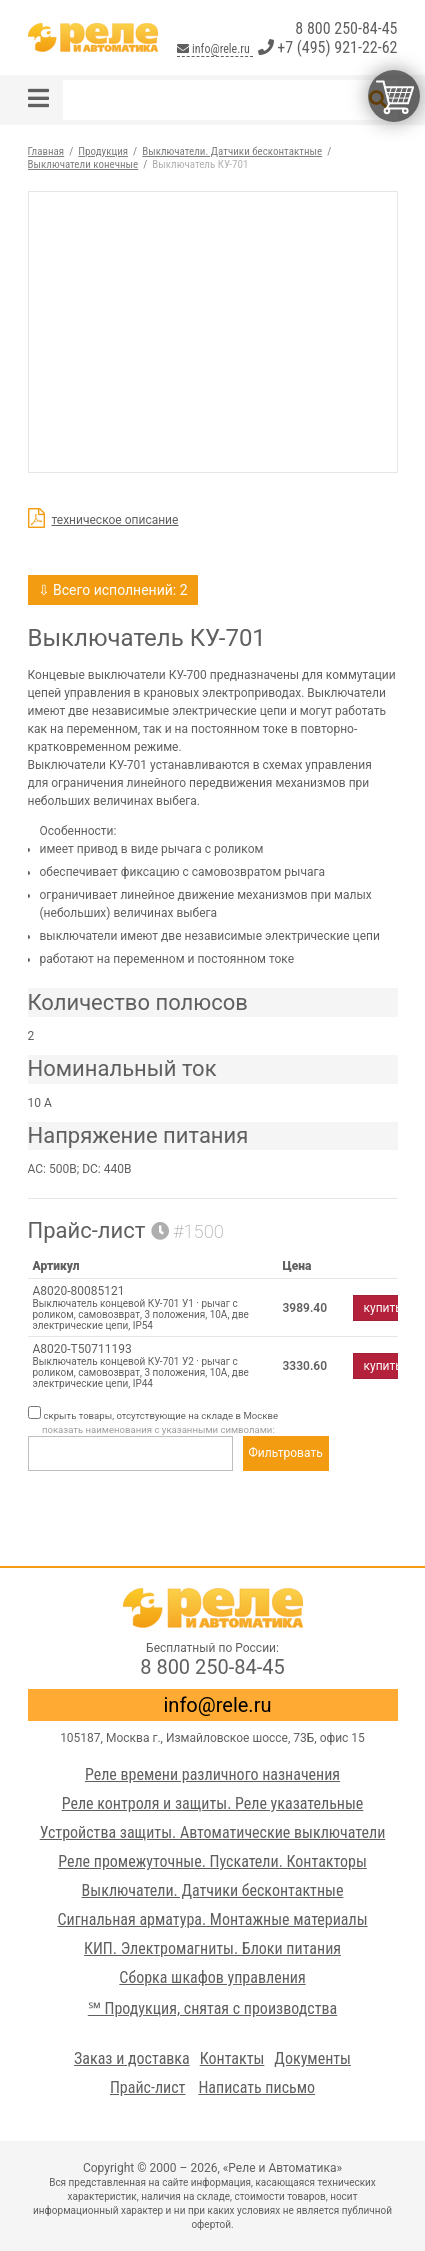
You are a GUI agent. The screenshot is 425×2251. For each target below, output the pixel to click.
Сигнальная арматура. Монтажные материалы (212, 1919)
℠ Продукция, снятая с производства (212, 2008)
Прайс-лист (148, 2087)
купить (383, 1308)
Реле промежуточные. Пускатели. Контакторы (212, 1861)
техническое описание (115, 520)
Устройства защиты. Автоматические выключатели (213, 1832)
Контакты (232, 2058)
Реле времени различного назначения (212, 1774)
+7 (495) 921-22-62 (328, 47)
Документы (312, 2058)
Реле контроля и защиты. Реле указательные (213, 1803)
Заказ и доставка (132, 2058)
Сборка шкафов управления (212, 1977)
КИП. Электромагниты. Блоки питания (212, 1948)
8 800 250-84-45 (346, 28)
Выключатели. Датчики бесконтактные (213, 1890)
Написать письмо (256, 2087)
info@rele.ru (214, 49)
